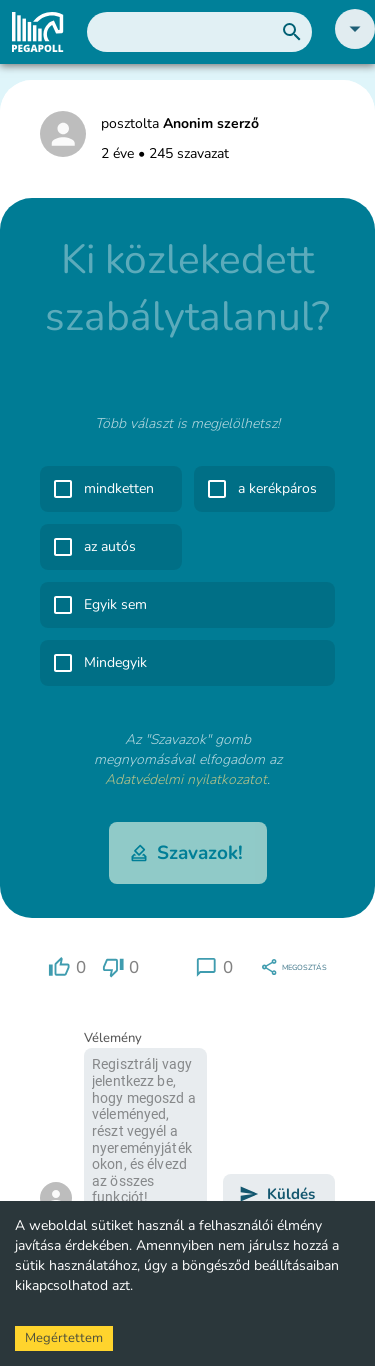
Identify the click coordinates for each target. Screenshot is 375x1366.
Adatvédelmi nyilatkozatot (186, 779)
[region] (67, 967)
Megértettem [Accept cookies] (64, 1338)
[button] (355, 44)
